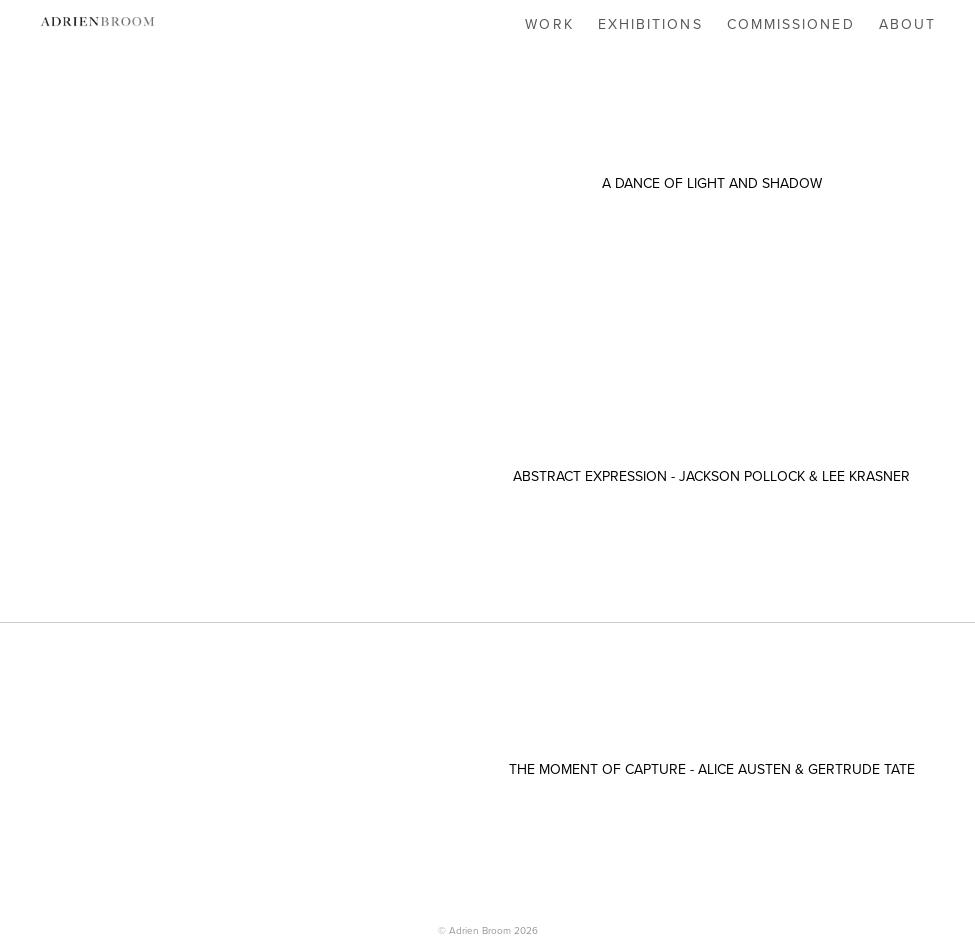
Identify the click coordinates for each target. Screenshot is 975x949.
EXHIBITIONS (650, 24)
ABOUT (908, 24)
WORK (549, 24)
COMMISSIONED (791, 24)
